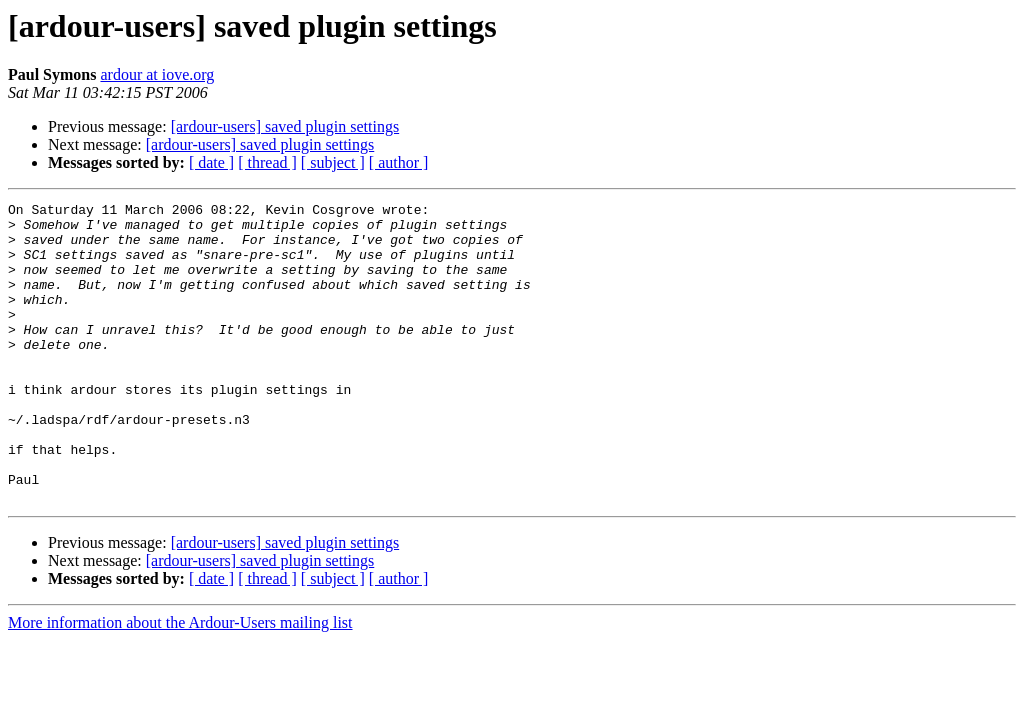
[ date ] (211, 162)
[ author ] (399, 162)
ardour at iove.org (157, 74)
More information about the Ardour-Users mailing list (180, 682)
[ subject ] (333, 162)
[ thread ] (267, 162)
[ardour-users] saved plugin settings (285, 126)
